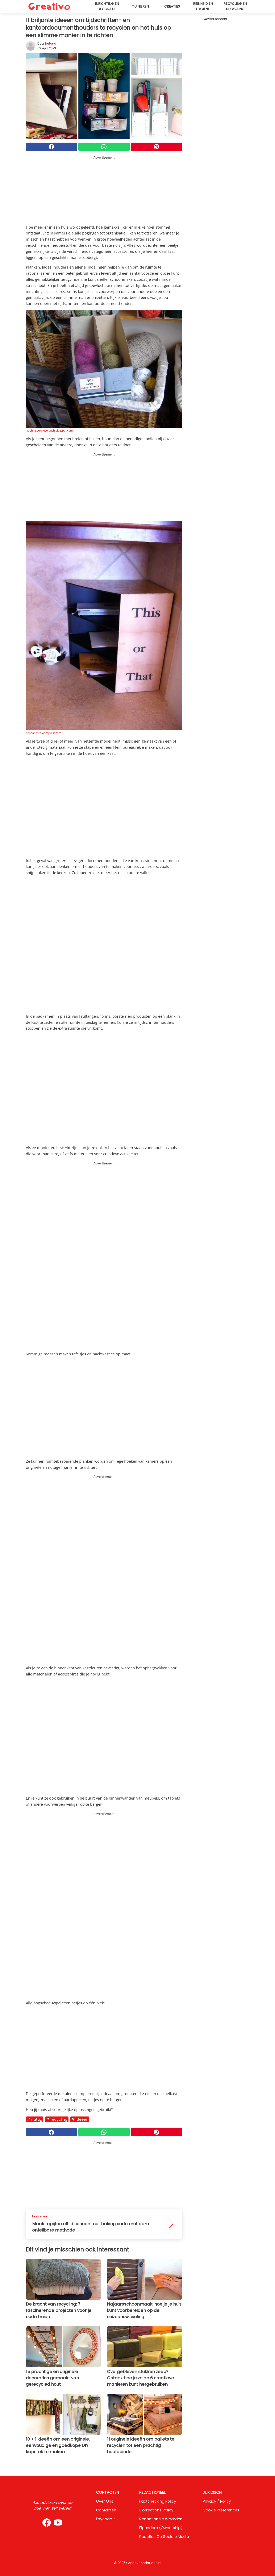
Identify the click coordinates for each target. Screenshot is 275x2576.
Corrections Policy (156, 2510)
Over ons (104, 2501)
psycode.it (105, 2519)
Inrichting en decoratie (107, 6)
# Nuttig (34, 2119)
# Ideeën (79, 2119)
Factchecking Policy (157, 2501)
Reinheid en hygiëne (203, 6)
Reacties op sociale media (164, 2536)
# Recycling (56, 2119)
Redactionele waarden (160, 2519)
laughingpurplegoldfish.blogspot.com (49, 430)
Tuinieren (140, 6)
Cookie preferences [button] (221, 2510)
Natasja (50, 43)
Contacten (106, 2510)
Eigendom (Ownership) (161, 2527)
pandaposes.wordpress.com (43, 733)
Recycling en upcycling (235, 6)
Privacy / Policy (217, 2501)
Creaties (172, 6)
